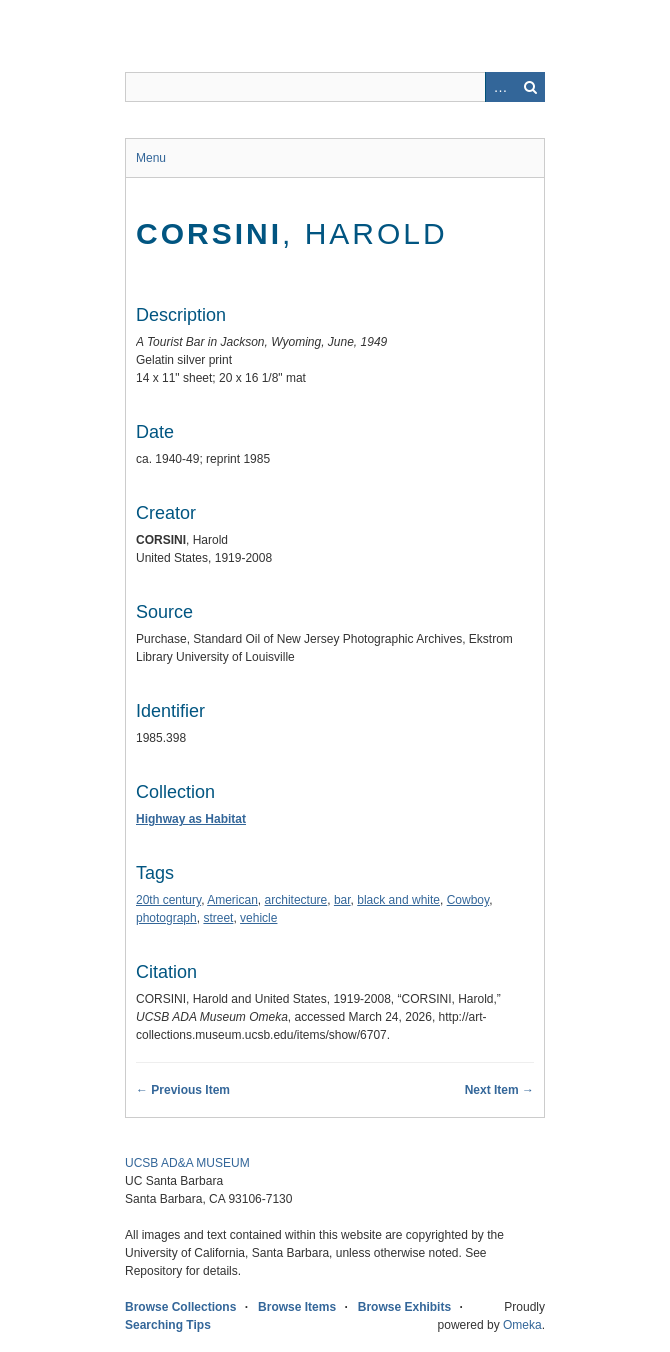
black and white (398, 900)
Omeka (522, 1325)
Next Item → (499, 1090)
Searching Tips (168, 1325)
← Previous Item (183, 1090)
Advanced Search (500, 87)
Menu (151, 158)
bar (342, 900)
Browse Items (297, 1307)
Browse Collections (180, 1307)
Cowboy (468, 900)
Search (530, 87)
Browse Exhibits (404, 1307)
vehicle (258, 918)
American (232, 900)
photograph (166, 918)
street (218, 918)
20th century (168, 900)
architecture (296, 900)
